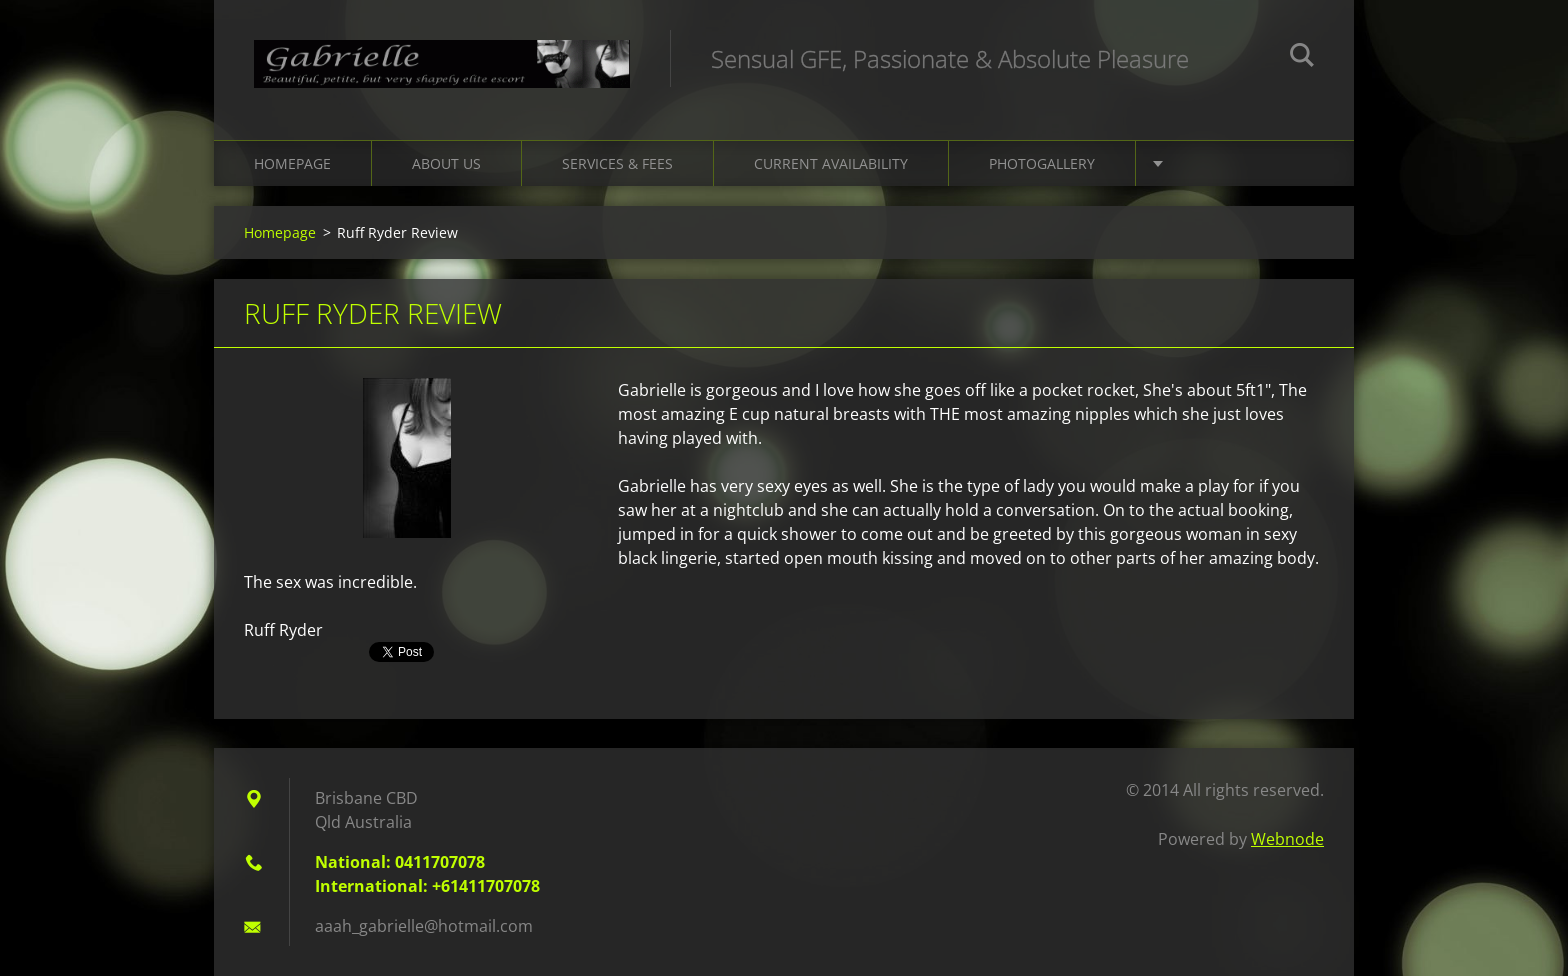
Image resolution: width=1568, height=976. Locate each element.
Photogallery (1042, 163)
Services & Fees (617, 163)
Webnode (1287, 839)
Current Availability (831, 163)
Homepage (292, 163)
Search (1302, 58)
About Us (446, 163)
